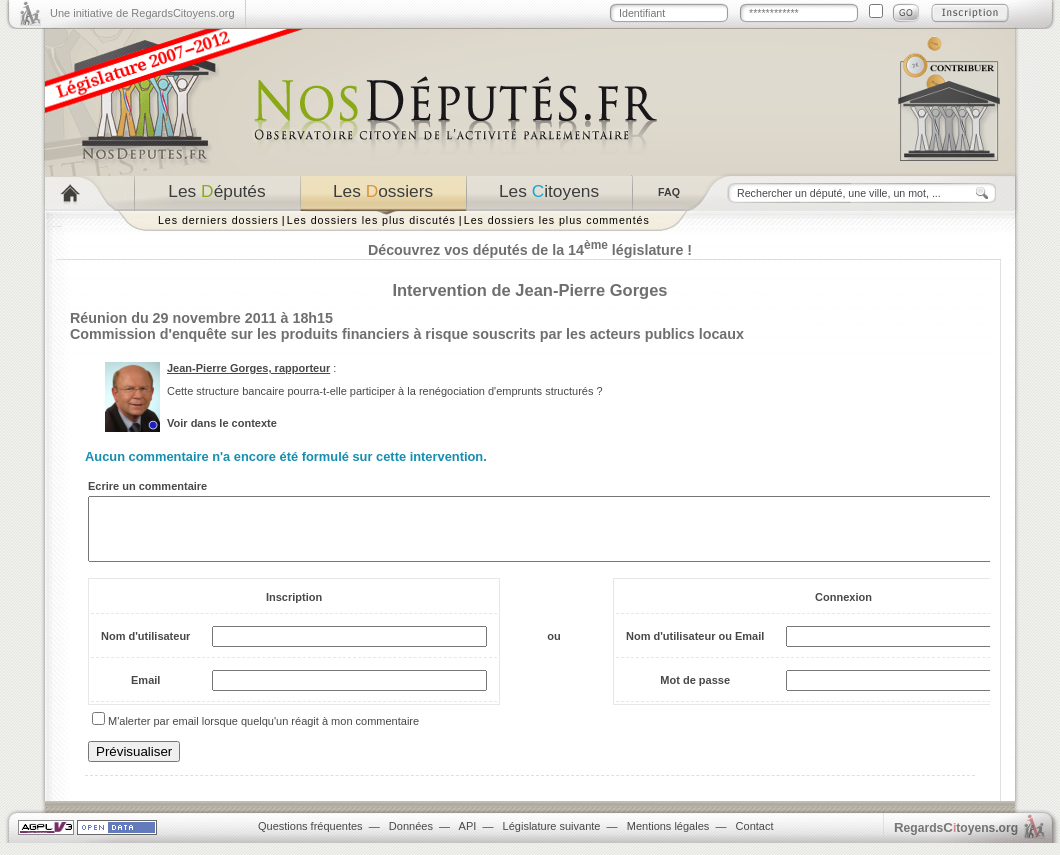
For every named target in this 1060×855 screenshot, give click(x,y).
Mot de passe (695, 692)
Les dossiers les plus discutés (371, 220)
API (468, 838)
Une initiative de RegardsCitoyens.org (142, 13)
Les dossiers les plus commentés (557, 220)
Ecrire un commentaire (147, 486)
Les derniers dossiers (218, 220)
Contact (755, 838)
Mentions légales (668, 838)
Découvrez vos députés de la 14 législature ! (530, 250)
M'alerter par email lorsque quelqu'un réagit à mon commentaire (263, 733)
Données (411, 838)
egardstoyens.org (956, 839)
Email (145, 692)
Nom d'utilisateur (145, 648)
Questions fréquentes (310, 838)
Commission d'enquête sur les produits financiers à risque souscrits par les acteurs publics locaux (407, 334)
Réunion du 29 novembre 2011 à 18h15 (201, 318)
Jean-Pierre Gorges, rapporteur (248, 368)
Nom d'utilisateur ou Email (695, 648)
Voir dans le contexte (222, 423)
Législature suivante (552, 838)
